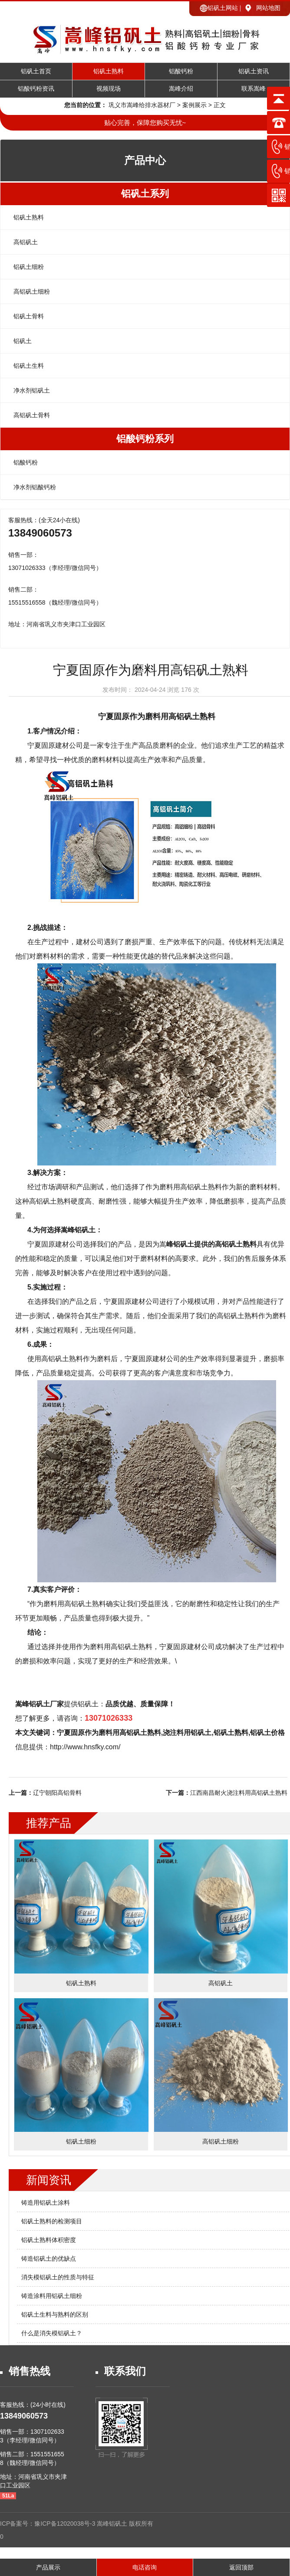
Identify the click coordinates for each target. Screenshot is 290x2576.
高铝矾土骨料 (31, 415)
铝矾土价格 (267, 1732)
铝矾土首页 (36, 71)
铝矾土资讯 (253, 71)
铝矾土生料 (28, 365)
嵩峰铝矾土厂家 (39, 1704)
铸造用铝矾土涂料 (45, 2202)
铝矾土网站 (223, 7)
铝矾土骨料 (28, 316)
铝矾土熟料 (108, 71)
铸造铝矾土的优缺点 (48, 2258)
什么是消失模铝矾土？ (51, 2333)
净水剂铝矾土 (31, 390)
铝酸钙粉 (181, 71)
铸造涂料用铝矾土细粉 (51, 2295)
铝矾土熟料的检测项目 (51, 2221)
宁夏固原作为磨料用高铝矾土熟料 (156, 716)
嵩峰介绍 (181, 88)
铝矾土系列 (145, 193)
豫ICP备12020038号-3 (65, 2523)
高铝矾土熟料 (131, 1646)
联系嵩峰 (253, 88)
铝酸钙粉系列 (145, 438)
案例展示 (194, 104)
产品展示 (48, 2567)
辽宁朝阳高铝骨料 (57, 1792)
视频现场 (108, 88)
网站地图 (268, 7)
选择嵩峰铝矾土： (74, 1230)
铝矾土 (22, 340)
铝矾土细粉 (28, 266)
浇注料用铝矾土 (187, 1732)
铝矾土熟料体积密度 (48, 2239)
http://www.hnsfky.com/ (85, 1747)
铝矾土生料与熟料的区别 (54, 2314)
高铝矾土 (25, 242)
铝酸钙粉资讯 (36, 88)
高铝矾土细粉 (31, 291)
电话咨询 (144, 2567)
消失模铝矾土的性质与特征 (57, 2277)
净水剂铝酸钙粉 (34, 487)
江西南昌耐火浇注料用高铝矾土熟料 (238, 1792)
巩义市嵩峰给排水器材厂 (142, 104)
